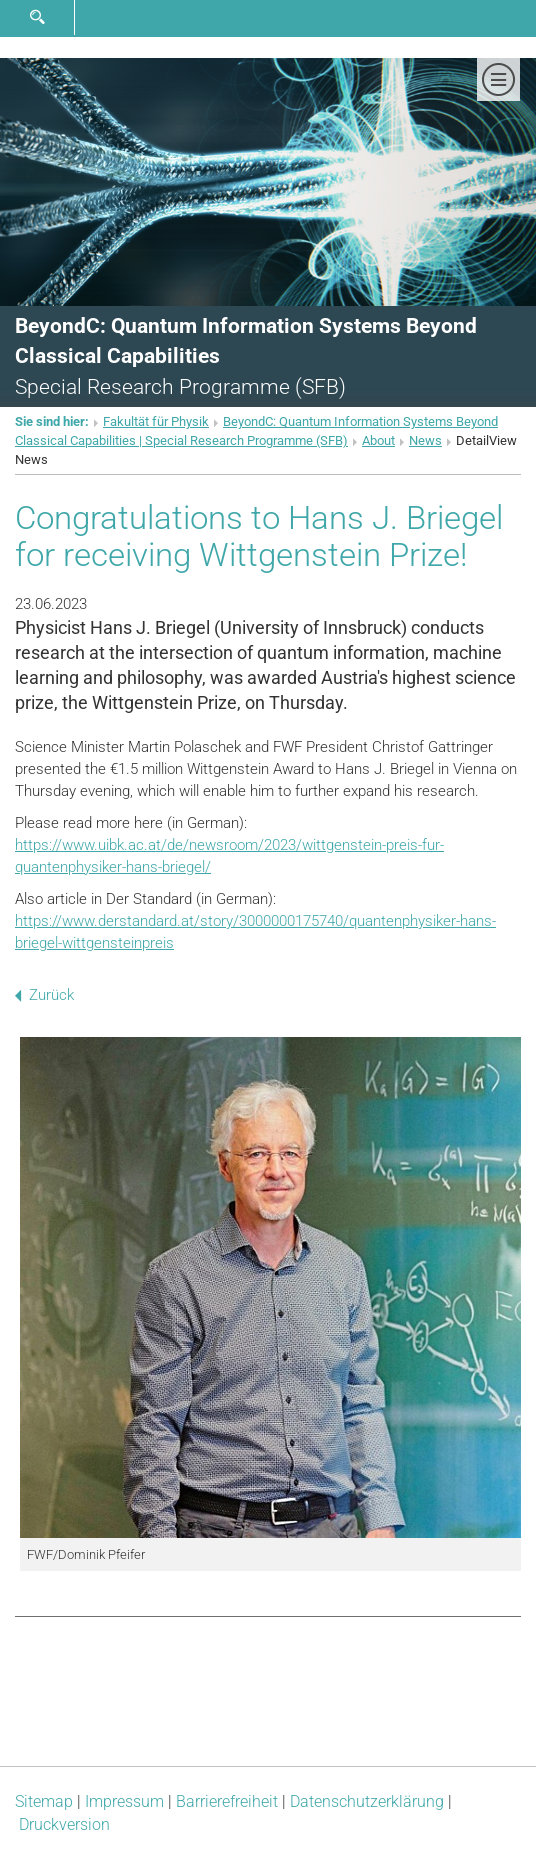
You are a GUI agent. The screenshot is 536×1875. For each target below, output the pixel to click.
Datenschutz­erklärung (367, 1801)
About (378, 440)
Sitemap (44, 1801)
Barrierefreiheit (227, 1801)
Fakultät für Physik (156, 421)
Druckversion (64, 1824)
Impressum (124, 1801)
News (425, 440)
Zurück (44, 995)
